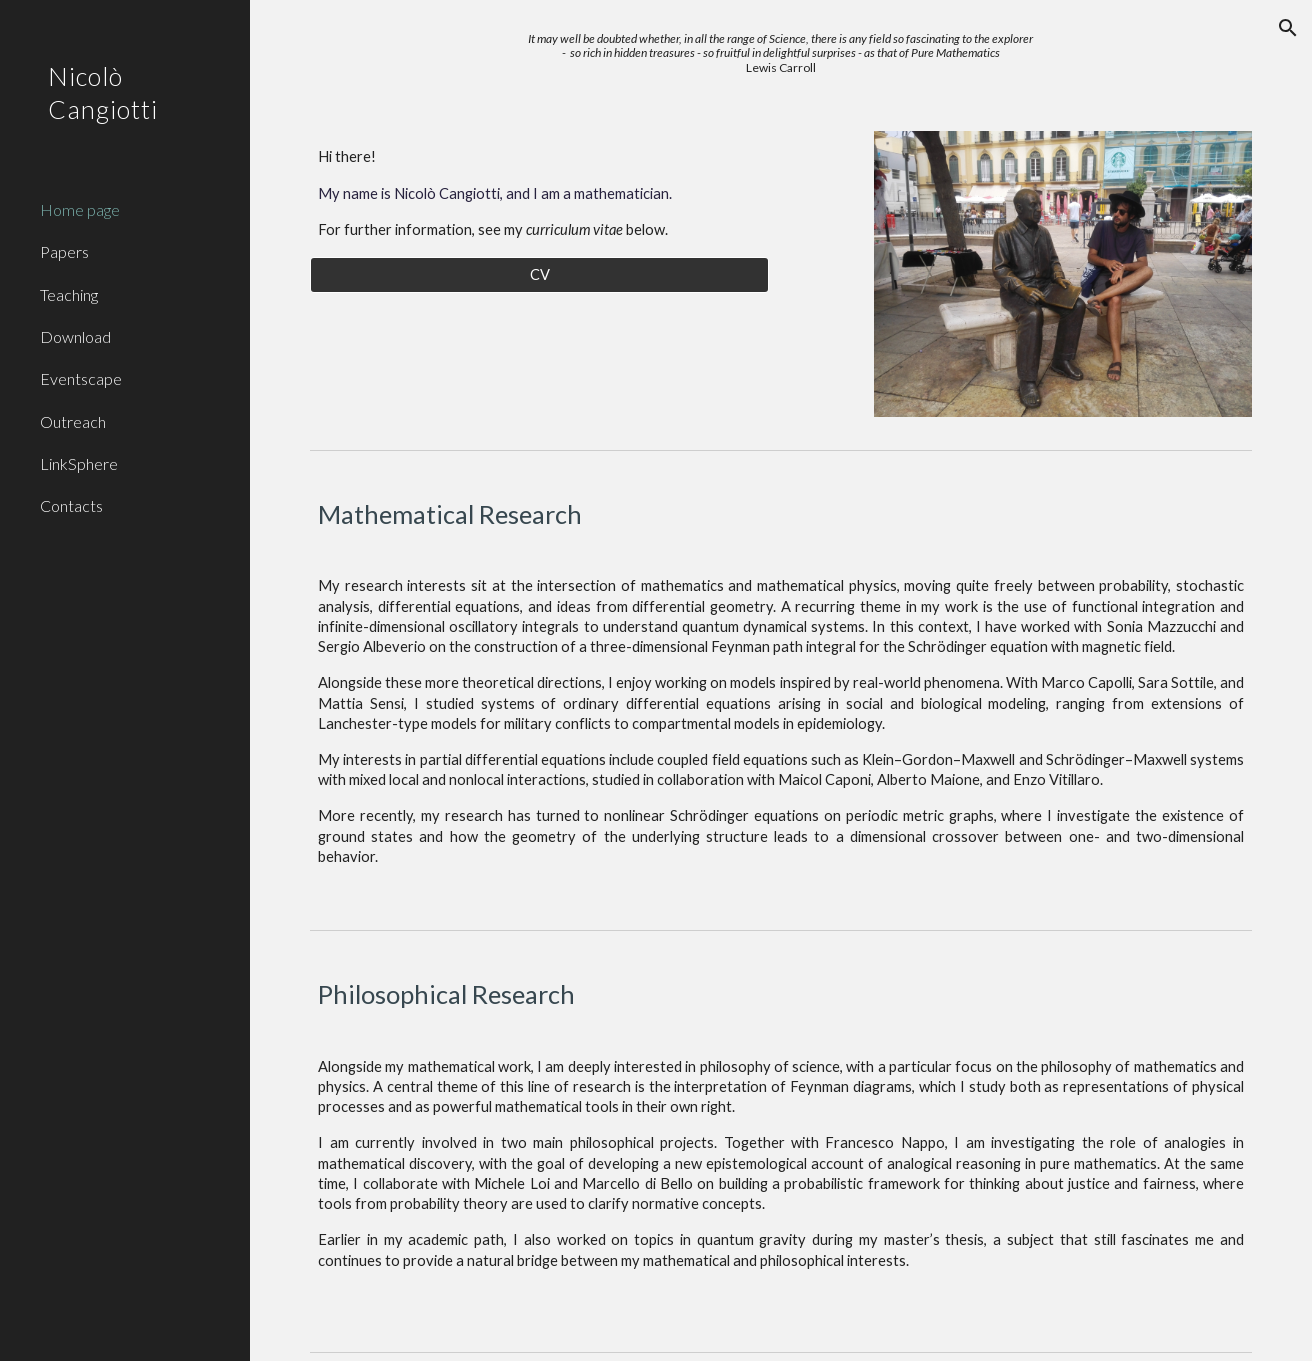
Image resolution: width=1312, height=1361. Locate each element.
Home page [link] (80, 209)
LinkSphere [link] (79, 463)
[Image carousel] (1063, 274)
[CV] (539, 274)
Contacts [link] (71, 505)
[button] (1288, 28)
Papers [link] (64, 251)
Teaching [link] (69, 294)
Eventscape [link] (81, 378)
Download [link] (75, 336)
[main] (781, 53)
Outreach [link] (73, 421)
